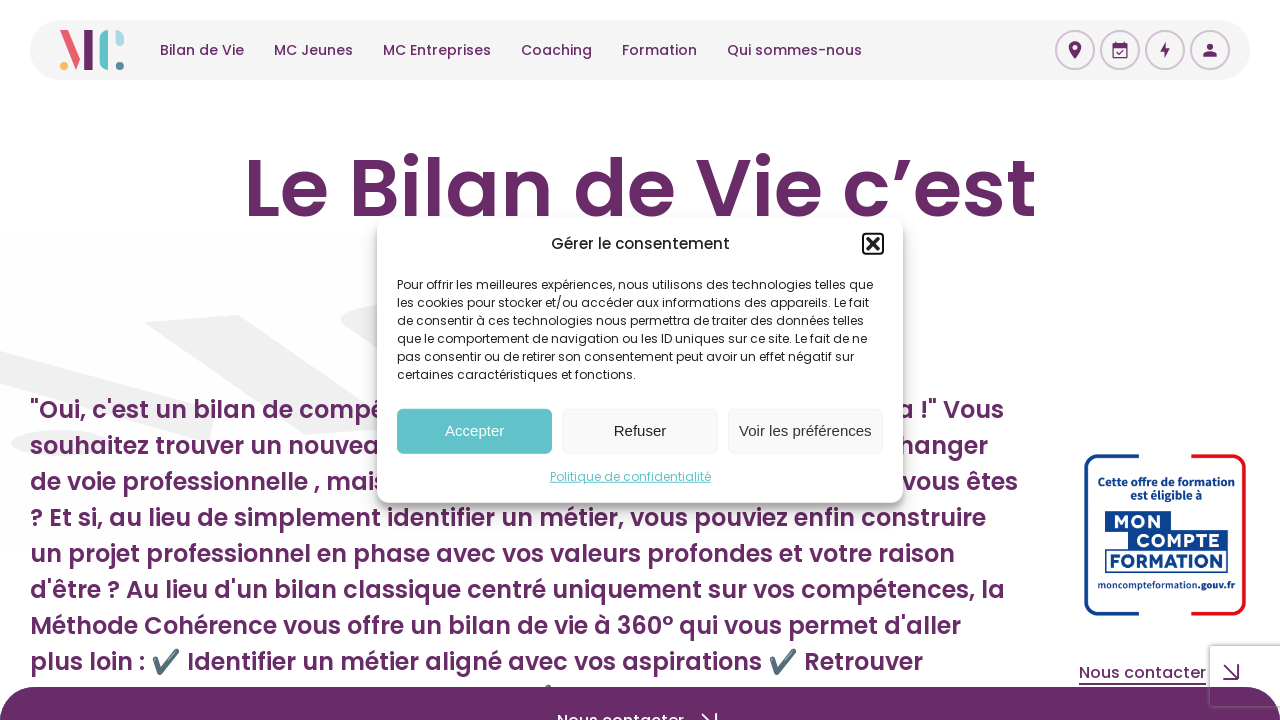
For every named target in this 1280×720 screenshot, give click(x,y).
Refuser (640, 430)
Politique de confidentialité (630, 475)
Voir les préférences (805, 430)
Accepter (474, 430)
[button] (873, 244)
